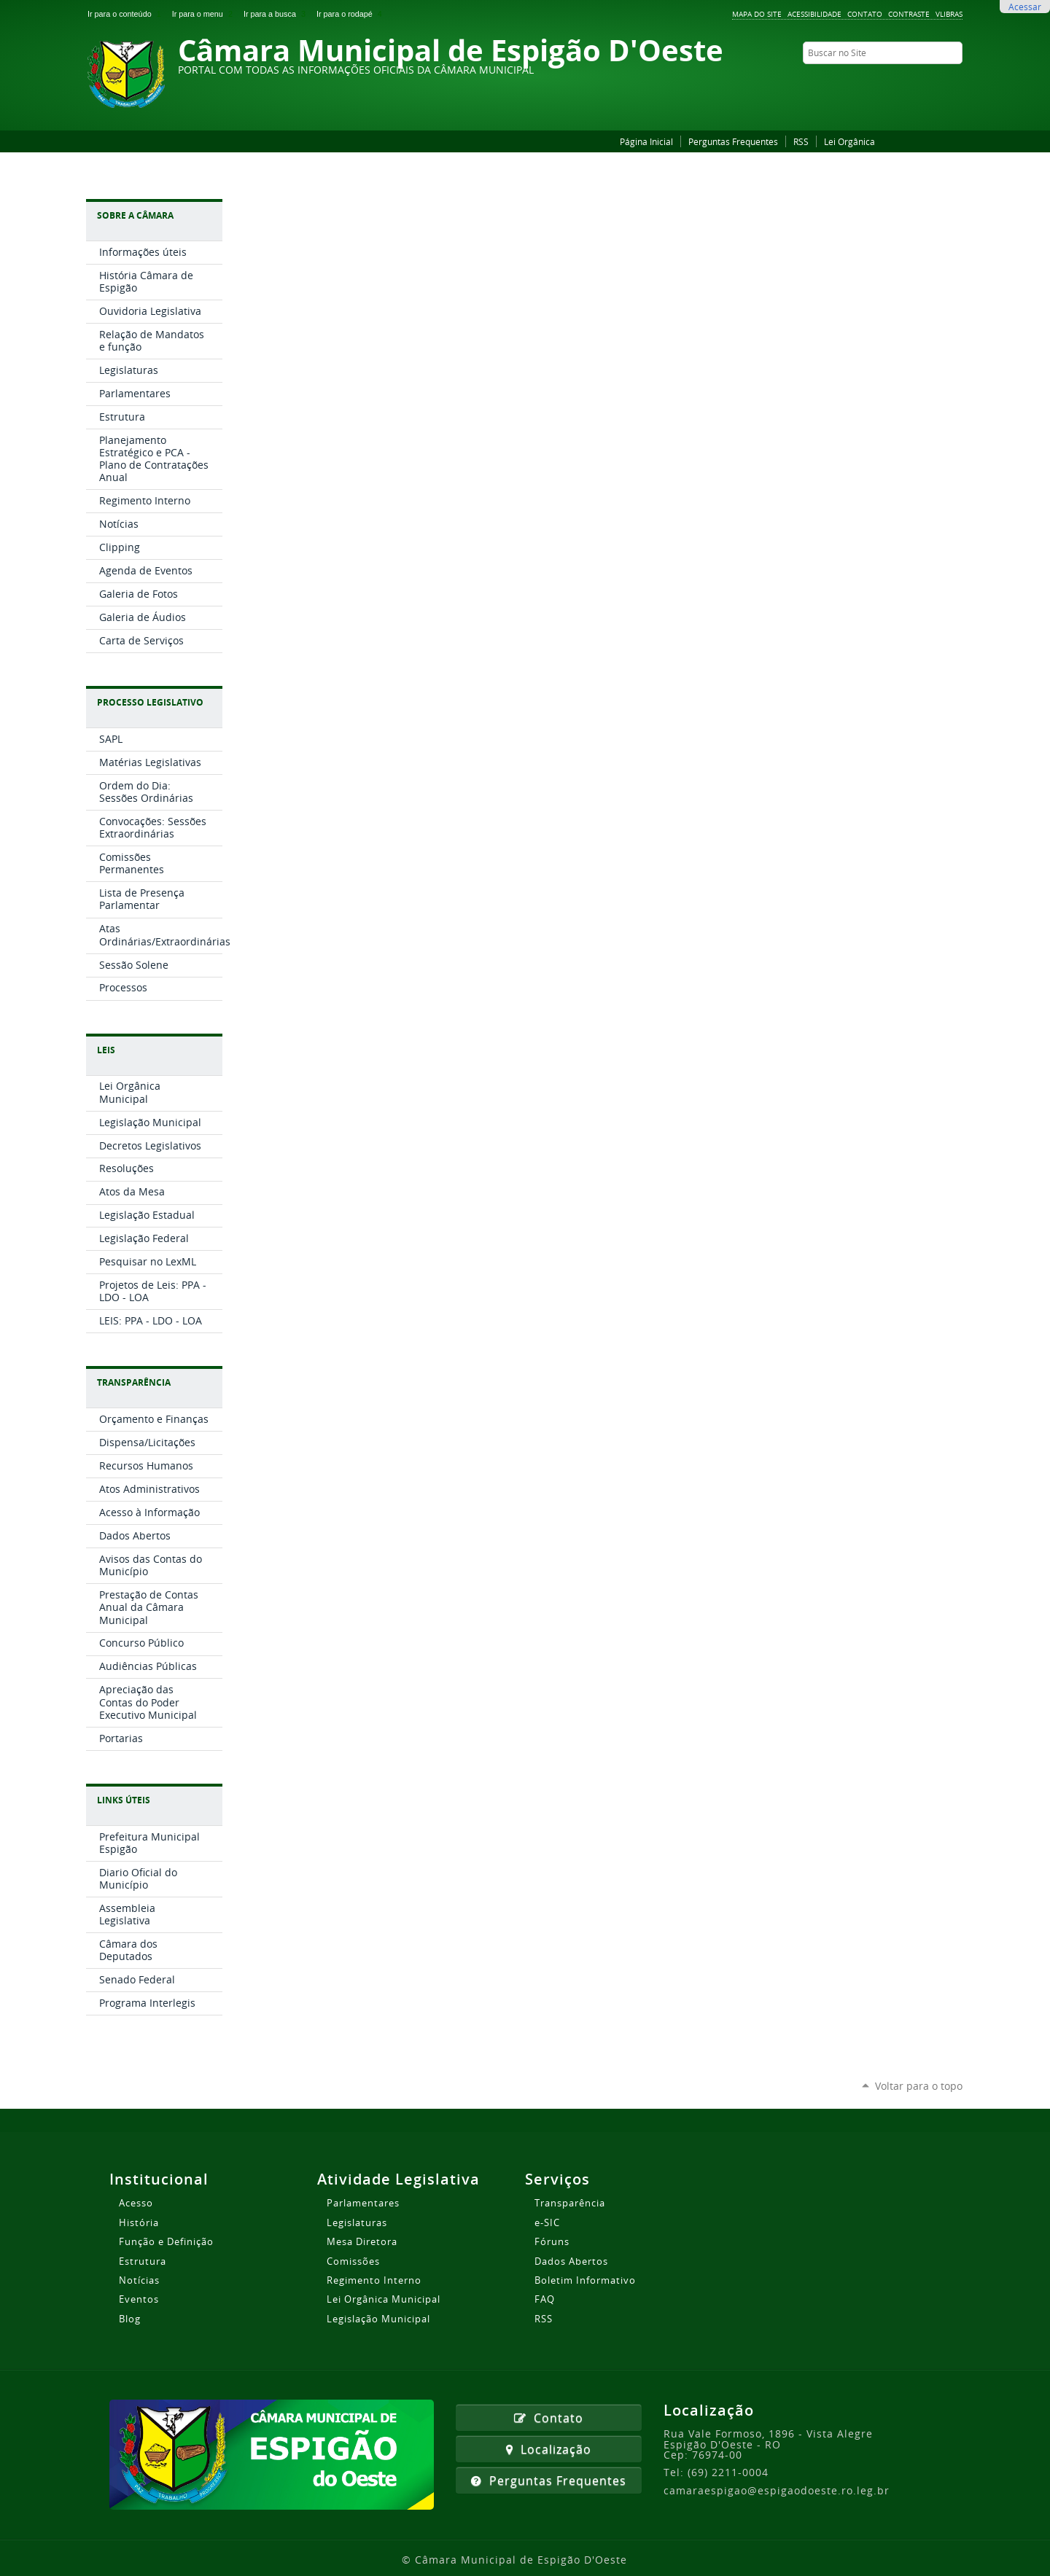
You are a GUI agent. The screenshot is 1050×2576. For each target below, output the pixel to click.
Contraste (909, 14)
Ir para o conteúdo (127, 13)
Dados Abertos (571, 2261)
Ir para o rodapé (350, 13)
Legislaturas (357, 2222)
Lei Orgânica (849, 141)
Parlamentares (363, 2202)
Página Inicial (646, 141)
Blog (130, 2318)
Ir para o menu (205, 13)
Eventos (139, 2299)
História (139, 2222)
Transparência (134, 1382)
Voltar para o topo (918, 2086)
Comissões (353, 2261)
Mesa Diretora (362, 2241)
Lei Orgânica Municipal (383, 2299)
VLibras (949, 14)
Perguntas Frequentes (733, 141)
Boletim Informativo (585, 2280)
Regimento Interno (374, 2280)
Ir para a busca (277, 13)
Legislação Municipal (378, 2318)
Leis (106, 1050)
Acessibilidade (814, 14)
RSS (801, 141)
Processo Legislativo (150, 702)
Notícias (139, 2280)
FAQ (544, 2299)
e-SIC (547, 2222)
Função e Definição (166, 2241)
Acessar (1024, 6)
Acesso (136, 2202)
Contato (864, 14)
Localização (548, 2449)
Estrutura (142, 2261)
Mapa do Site (757, 14)
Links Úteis (123, 1800)
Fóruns (551, 2241)
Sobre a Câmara (135, 215)
